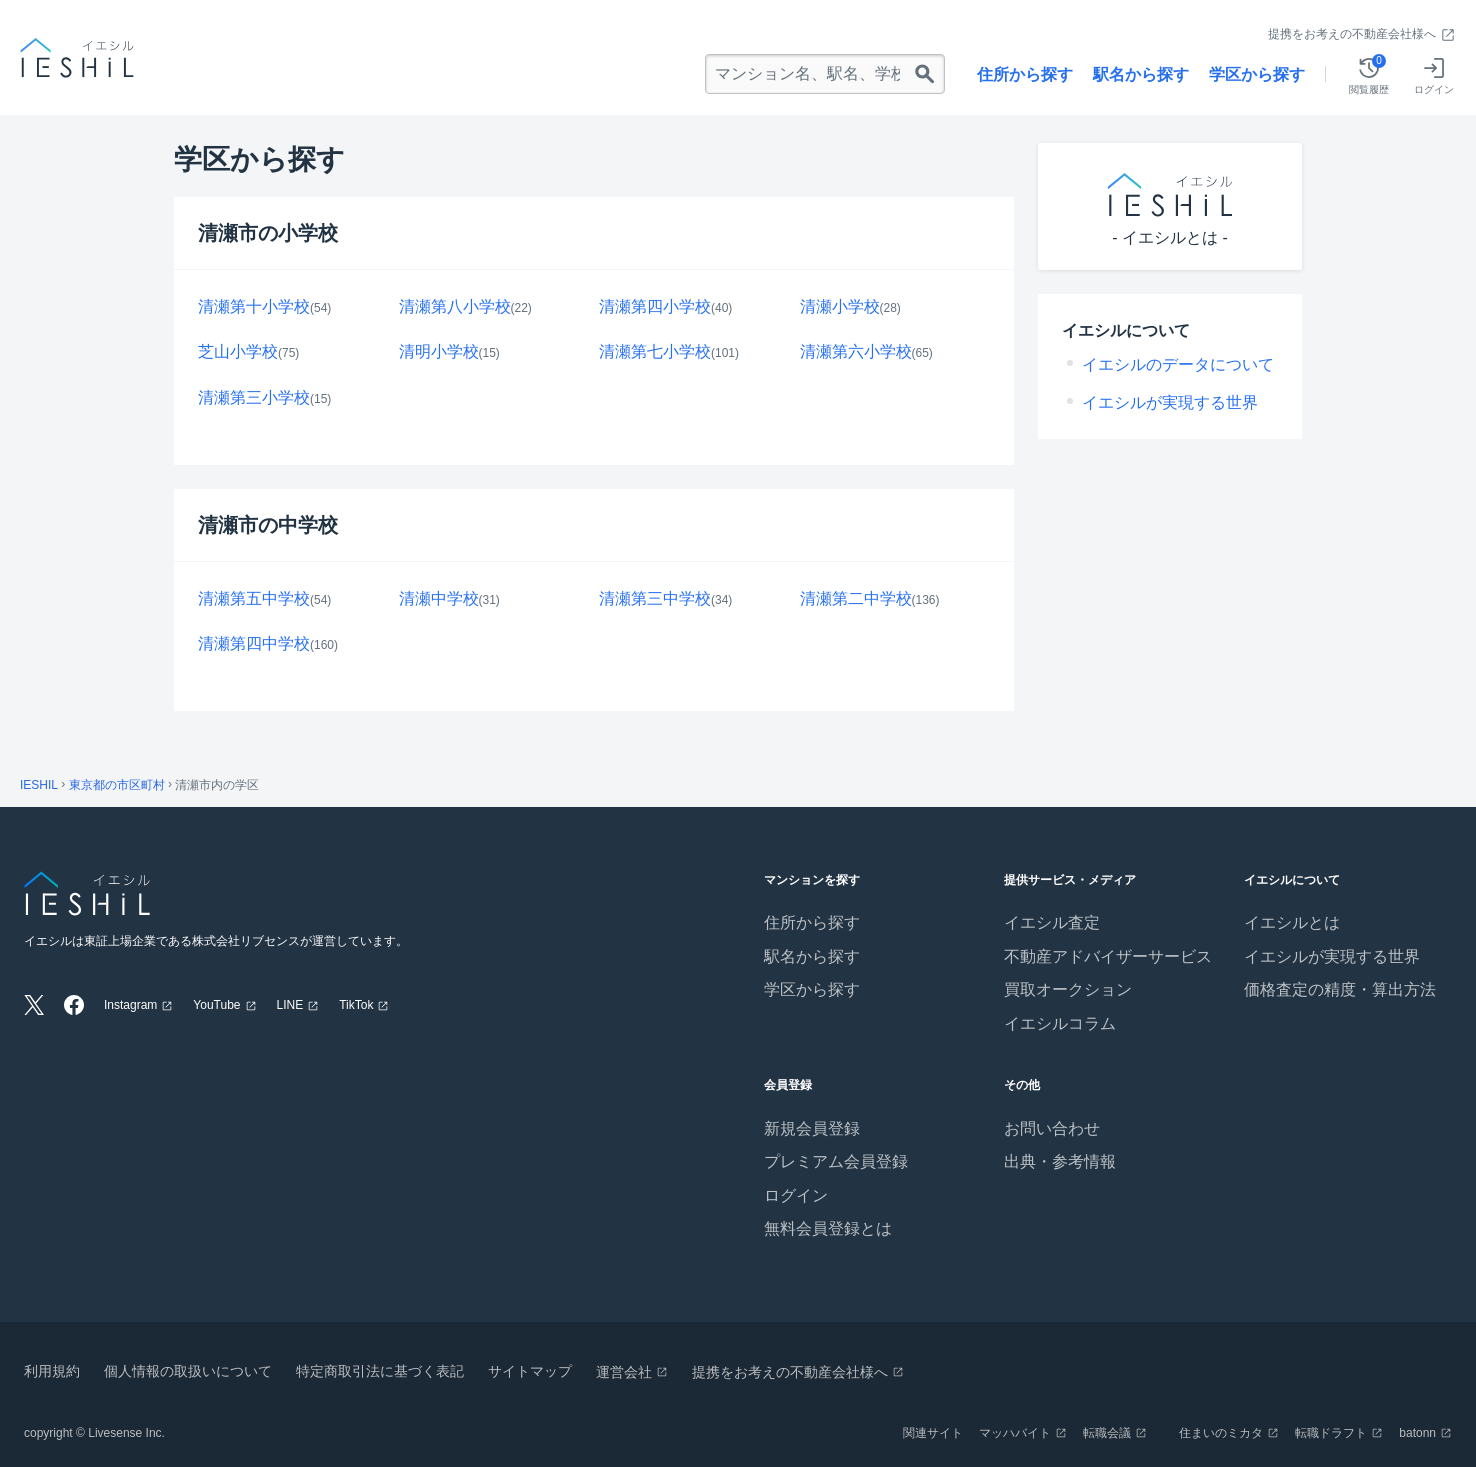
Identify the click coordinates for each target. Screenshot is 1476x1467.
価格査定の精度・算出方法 (1340, 989)
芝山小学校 (238, 351)
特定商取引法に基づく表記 (380, 1371)
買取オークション (1068, 989)
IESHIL (39, 785)
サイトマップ (530, 1371)
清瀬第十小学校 (254, 306)
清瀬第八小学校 (455, 306)
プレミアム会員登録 (836, 1161)
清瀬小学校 (840, 306)
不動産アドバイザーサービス (1108, 956)
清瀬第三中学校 (655, 598)
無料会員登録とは (828, 1228)
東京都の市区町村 (117, 785)
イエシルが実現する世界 (1170, 402)
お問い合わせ (1052, 1128)
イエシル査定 (1052, 922)
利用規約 (52, 1371)
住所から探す (1025, 74)
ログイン (796, 1195)
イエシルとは (1292, 922)
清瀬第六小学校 (856, 351)
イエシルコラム (1060, 1023)
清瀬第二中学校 (856, 598)
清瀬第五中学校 (254, 598)
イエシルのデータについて (1178, 364)
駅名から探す (1141, 74)
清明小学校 (439, 351)
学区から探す (1257, 74)
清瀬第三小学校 (254, 397)
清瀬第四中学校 (254, 643)
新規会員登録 (812, 1128)
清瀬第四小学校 (655, 306)
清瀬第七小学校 (655, 351)
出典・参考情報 (1060, 1161)
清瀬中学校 (439, 598)
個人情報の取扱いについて (188, 1371)
